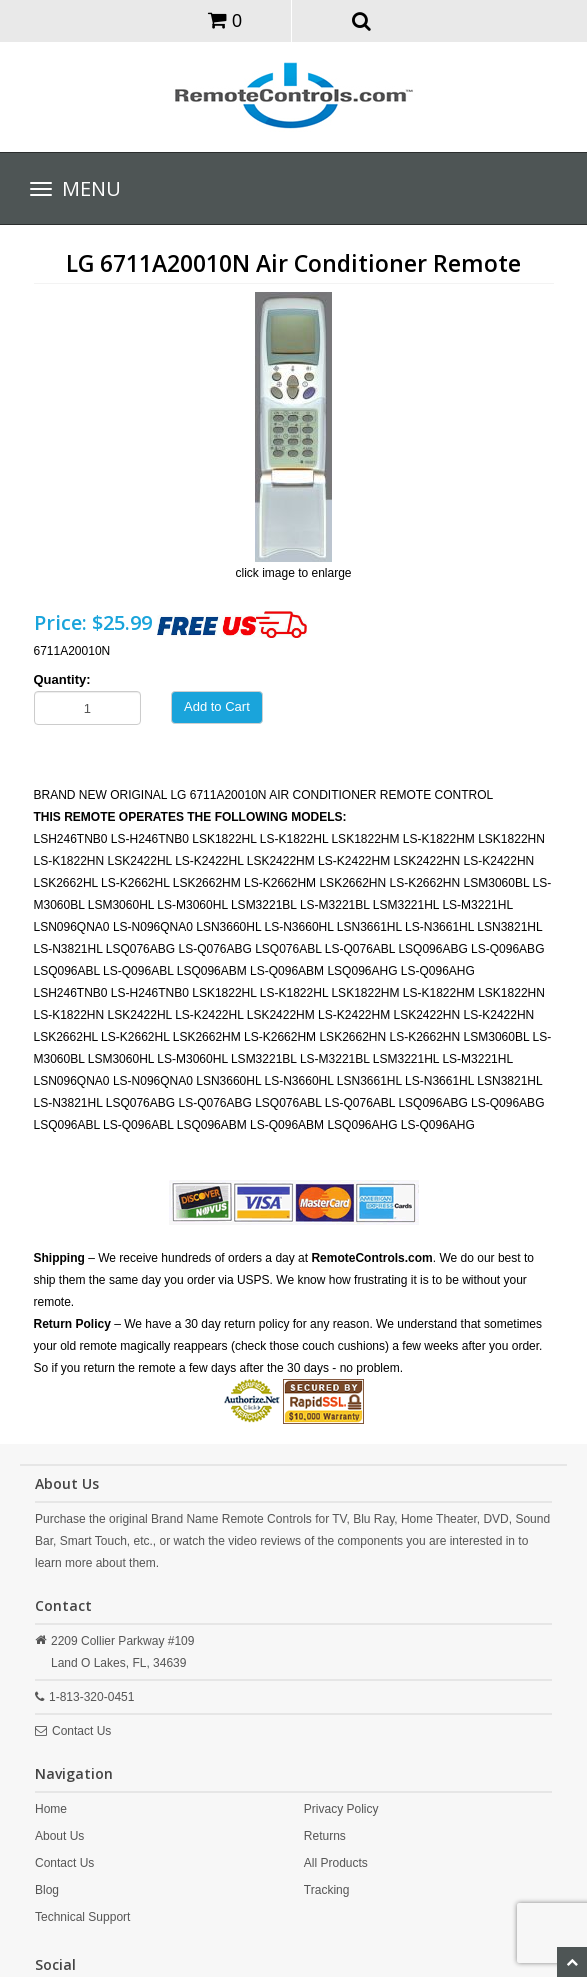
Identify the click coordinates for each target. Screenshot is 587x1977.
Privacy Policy (341, 1809)
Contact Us (81, 1731)
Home (51, 1809)
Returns (325, 1836)
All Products (336, 1863)
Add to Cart (217, 706)
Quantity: (62, 679)
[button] (361, 20)
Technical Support (82, 1917)
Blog (47, 1890)
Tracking (327, 1890)
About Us (59, 1836)
